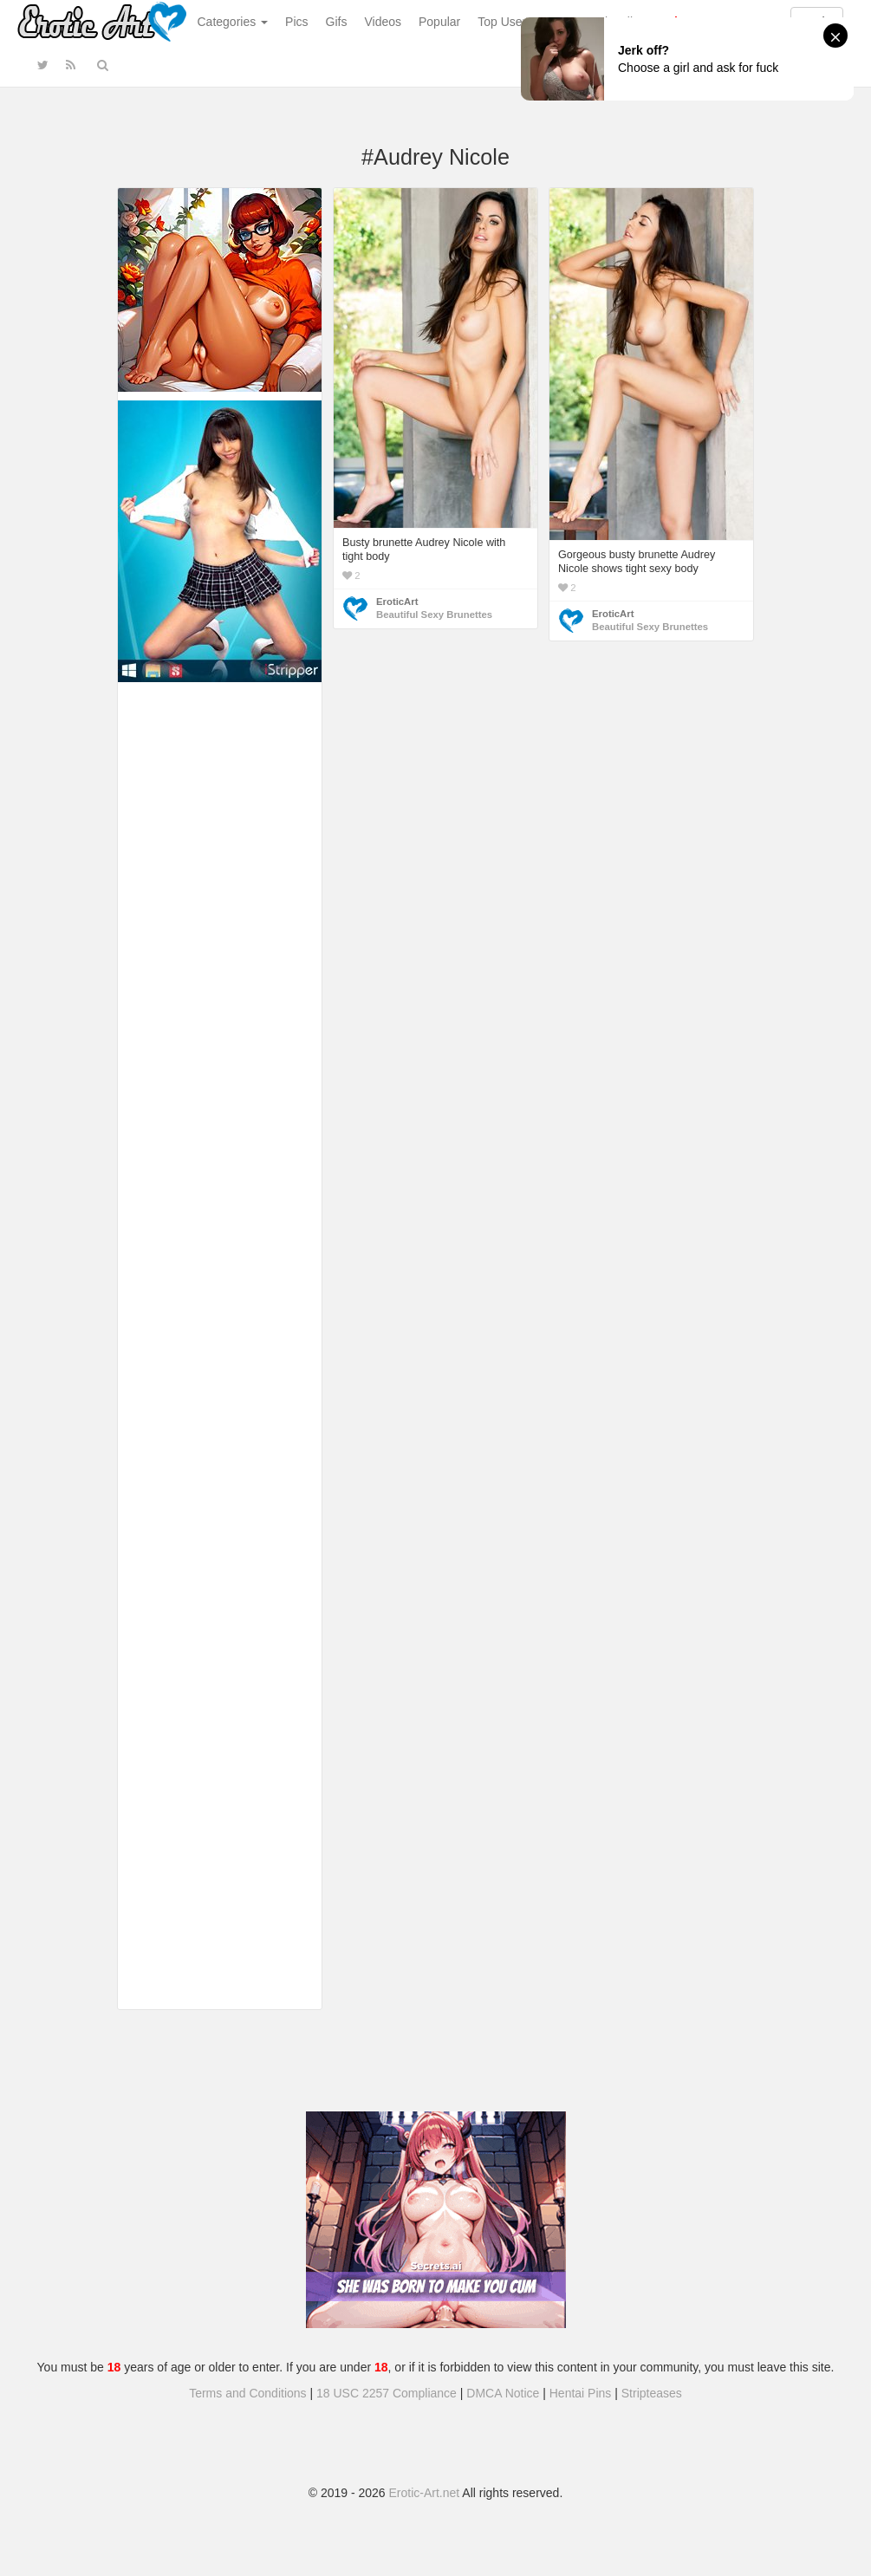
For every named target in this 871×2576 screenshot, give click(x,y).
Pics (296, 22)
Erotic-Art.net (424, 2493)
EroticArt (397, 601)
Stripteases (651, 2393)
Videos (382, 22)
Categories (233, 22)
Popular (439, 22)
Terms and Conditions (247, 2393)
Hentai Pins (580, 2393)
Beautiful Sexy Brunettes (434, 614)
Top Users (505, 22)
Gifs (337, 22)
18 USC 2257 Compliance (386, 2393)
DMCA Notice (502, 2393)
